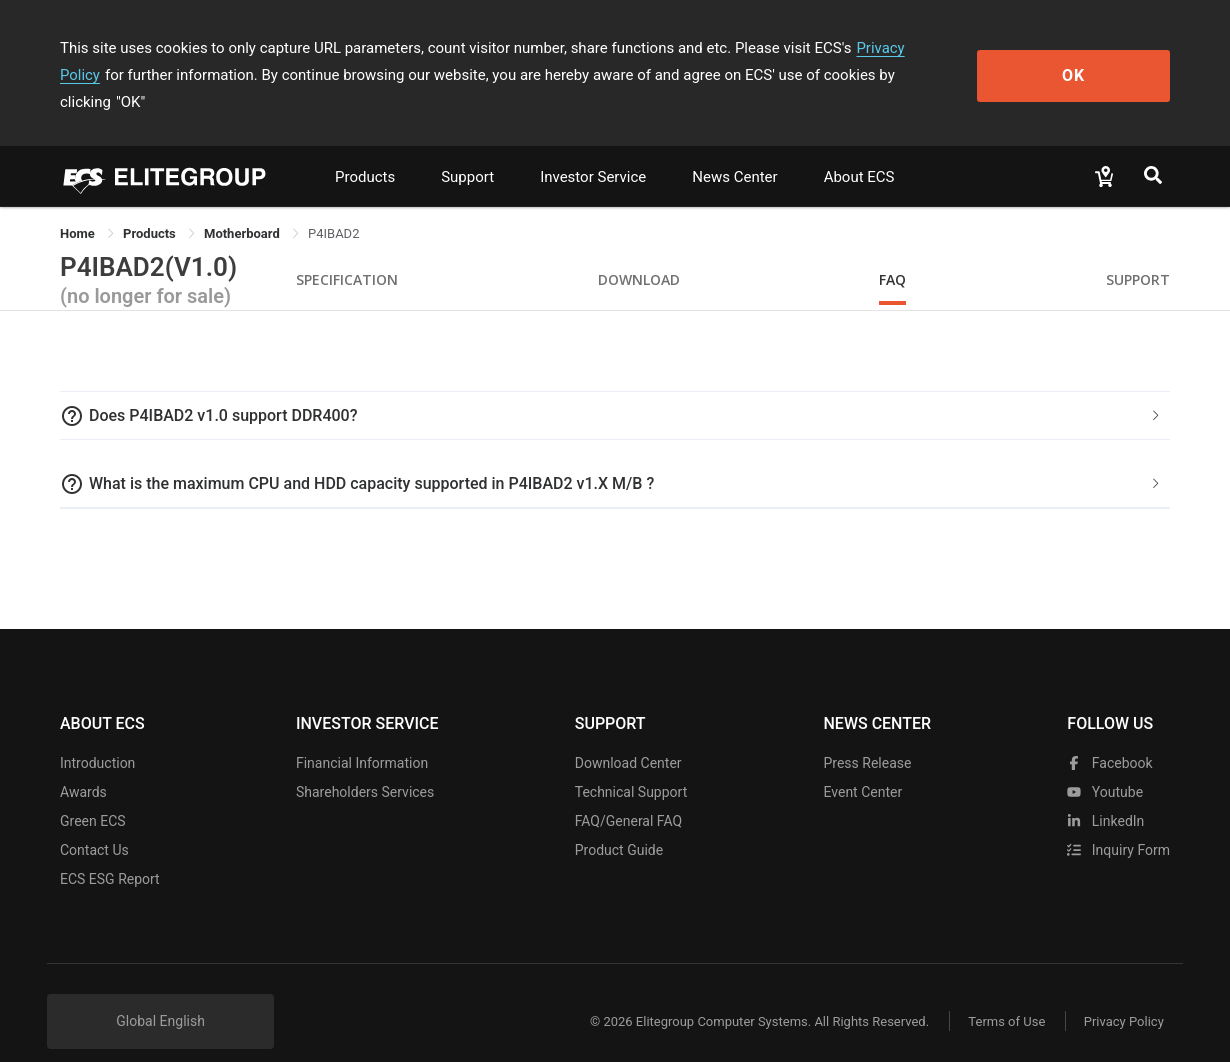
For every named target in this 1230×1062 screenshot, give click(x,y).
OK (1088, 61)
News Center (734, 150)
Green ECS (93, 794)
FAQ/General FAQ (628, 794)
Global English (160, 994)
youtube (1105, 765)
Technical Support (631, 765)
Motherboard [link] (243, 206)
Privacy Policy (902, 48)
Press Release (867, 736)
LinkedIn (1105, 794)
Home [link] (79, 206)
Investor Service (593, 150)
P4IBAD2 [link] (333, 206)
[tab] (615, 389)
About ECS (859, 150)
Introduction (97, 736)
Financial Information (362, 736)
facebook (1109, 736)
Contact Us (94, 823)
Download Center (628, 736)
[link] (151, 206)
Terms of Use (1004, 994)
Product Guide (619, 823)
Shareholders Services (365, 765)
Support (467, 150)
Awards (83, 765)
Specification (347, 252)
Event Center (862, 765)
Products (365, 150)
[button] (615, 389)
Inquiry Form (1118, 823)
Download (639, 252)
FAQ (892, 252)
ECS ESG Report (110, 852)
